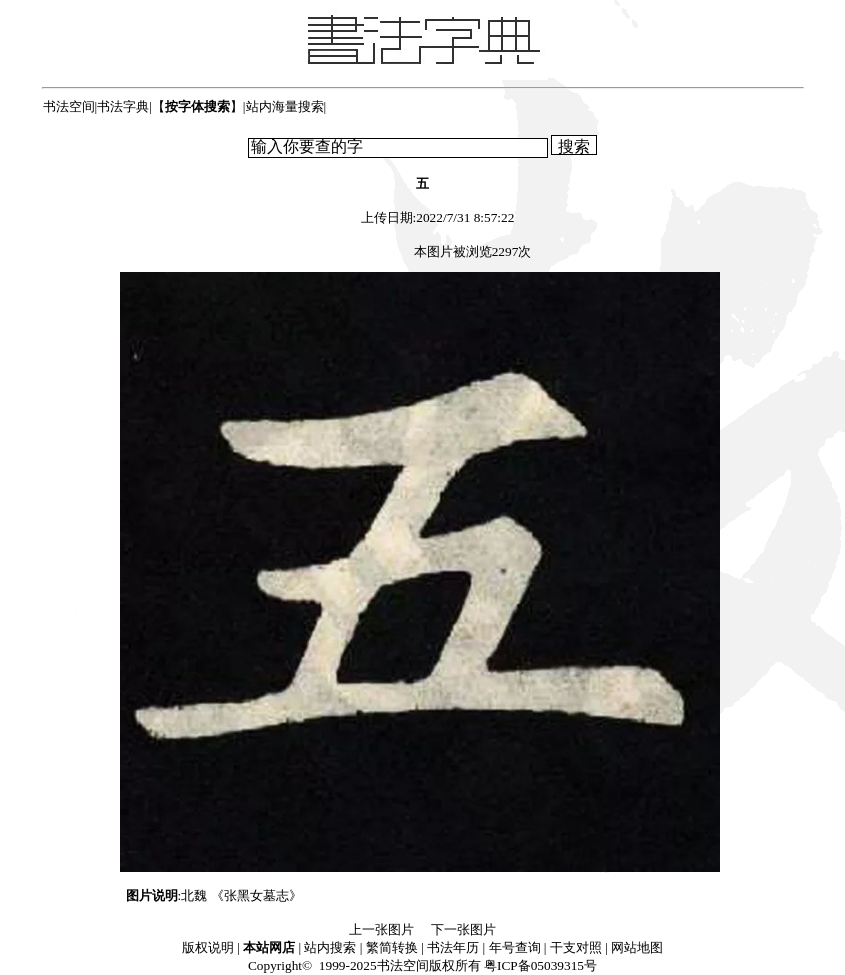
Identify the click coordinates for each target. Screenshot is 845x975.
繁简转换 (392, 947)
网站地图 (637, 947)
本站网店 (269, 947)
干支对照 (576, 947)
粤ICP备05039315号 (540, 965)
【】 (197, 106)
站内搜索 (330, 947)
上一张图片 (381, 929)
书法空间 (69, 106)
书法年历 (453, 947)
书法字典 (123, 106)
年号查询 (515, 947)
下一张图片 (463, 929)
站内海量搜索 (285, 106)
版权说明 (208, 947)
